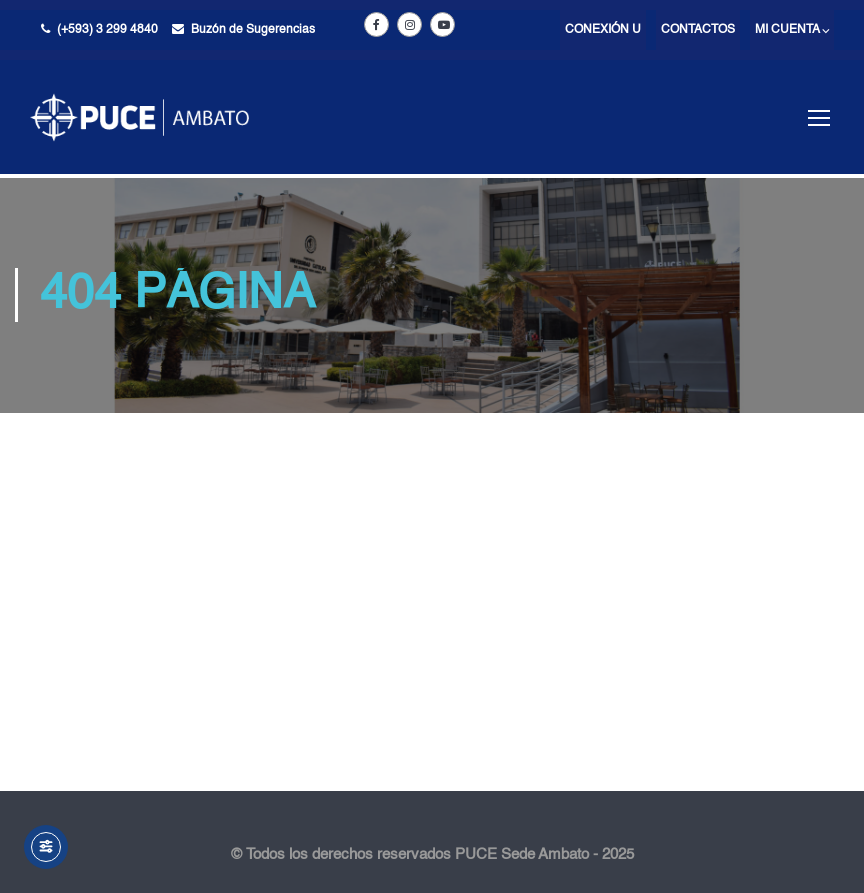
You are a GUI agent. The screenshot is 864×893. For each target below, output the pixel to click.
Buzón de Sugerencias (253, 30)
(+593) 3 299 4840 (107, 30)
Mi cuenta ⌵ (792, 30)
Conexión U (603, 30)
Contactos (698, 30)
